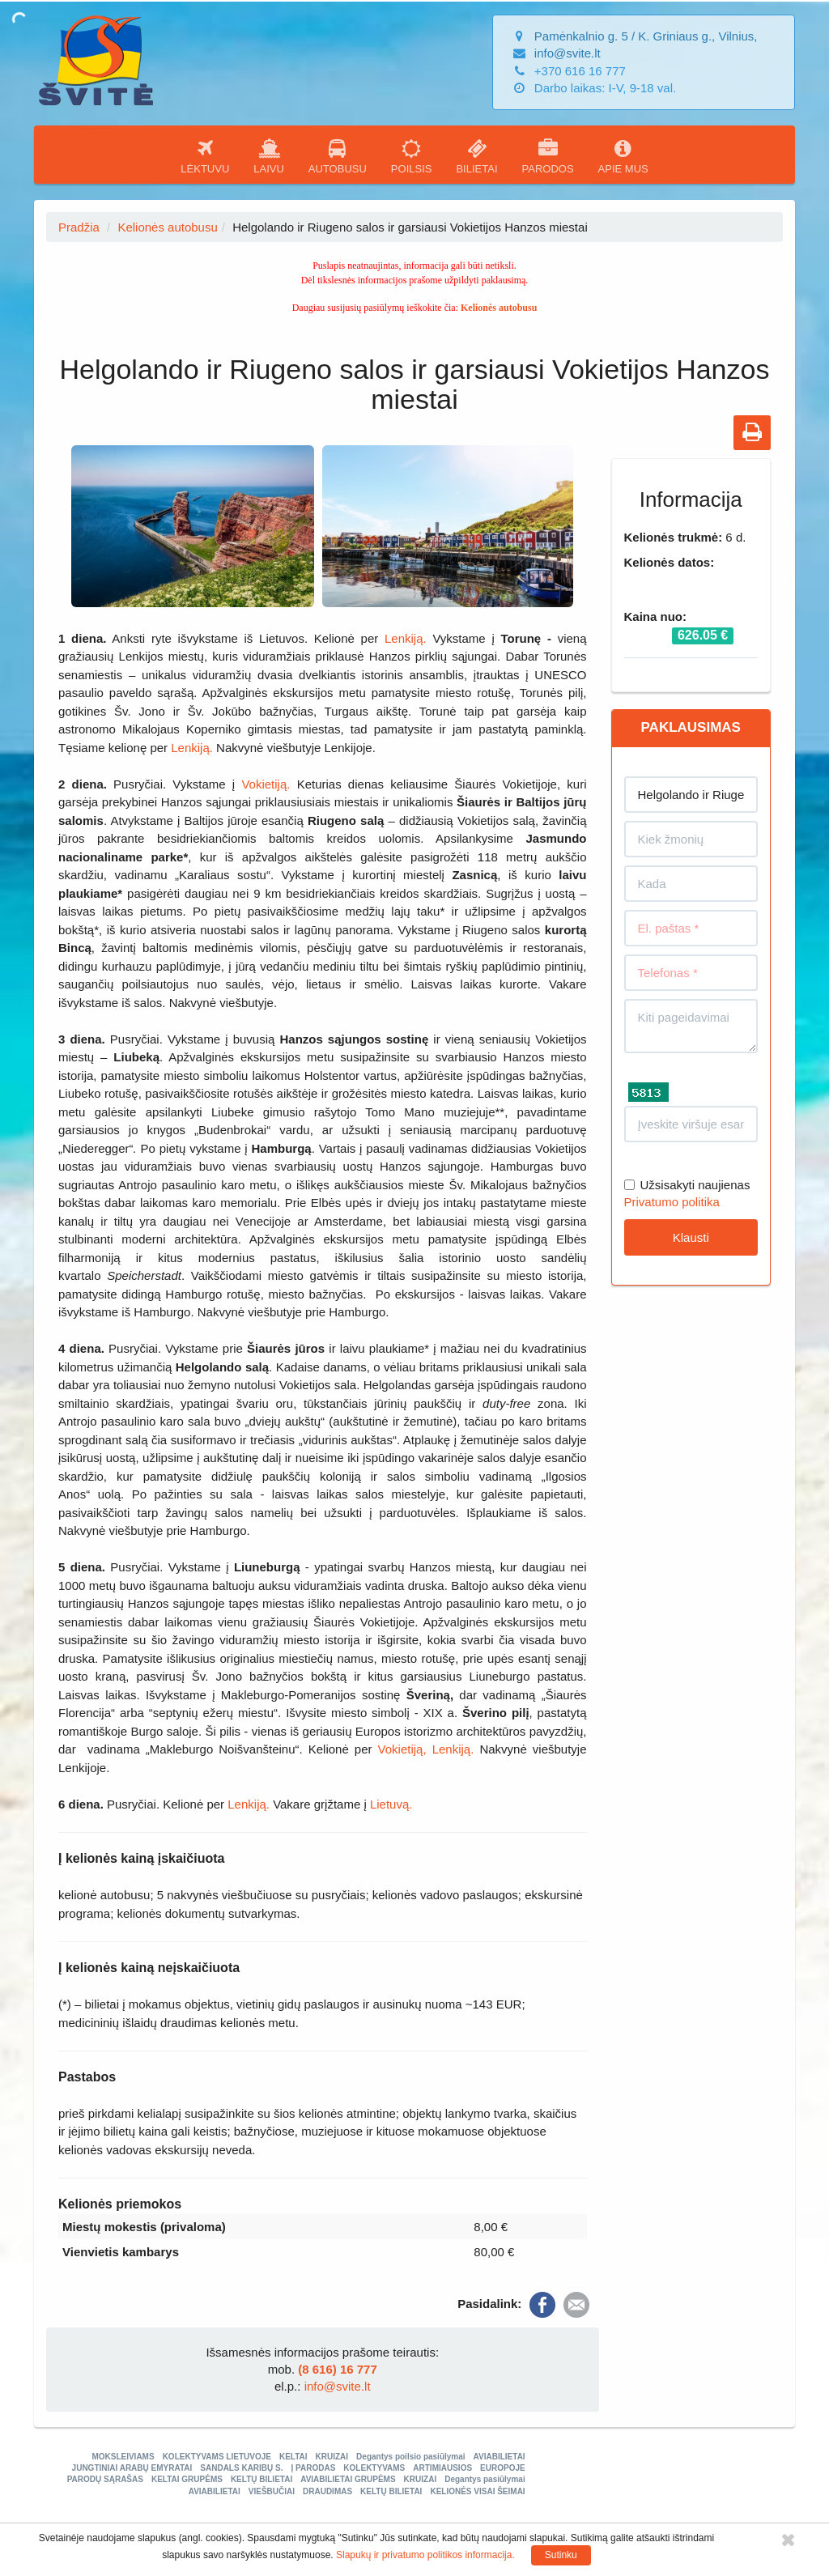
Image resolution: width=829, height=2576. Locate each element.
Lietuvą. (391, 1804)
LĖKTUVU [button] (205, 156)
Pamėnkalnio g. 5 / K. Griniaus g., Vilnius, (646, 36)
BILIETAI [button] (476, 156)
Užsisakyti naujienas (687, 1185)
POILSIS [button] (411, 156)
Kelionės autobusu (167, 227)
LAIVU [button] (268, 156)
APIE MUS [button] (623, 156)
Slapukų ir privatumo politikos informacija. (425, 2555)
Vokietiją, (402, 1749)
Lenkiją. (406, 638)
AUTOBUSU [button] (337, 156)
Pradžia (79, 227)
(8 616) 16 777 (337, 2369)
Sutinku (561, 2555)
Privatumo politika (672, 1202)
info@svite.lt (567, 53)
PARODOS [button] (548, 156)
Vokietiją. (265, 784)
